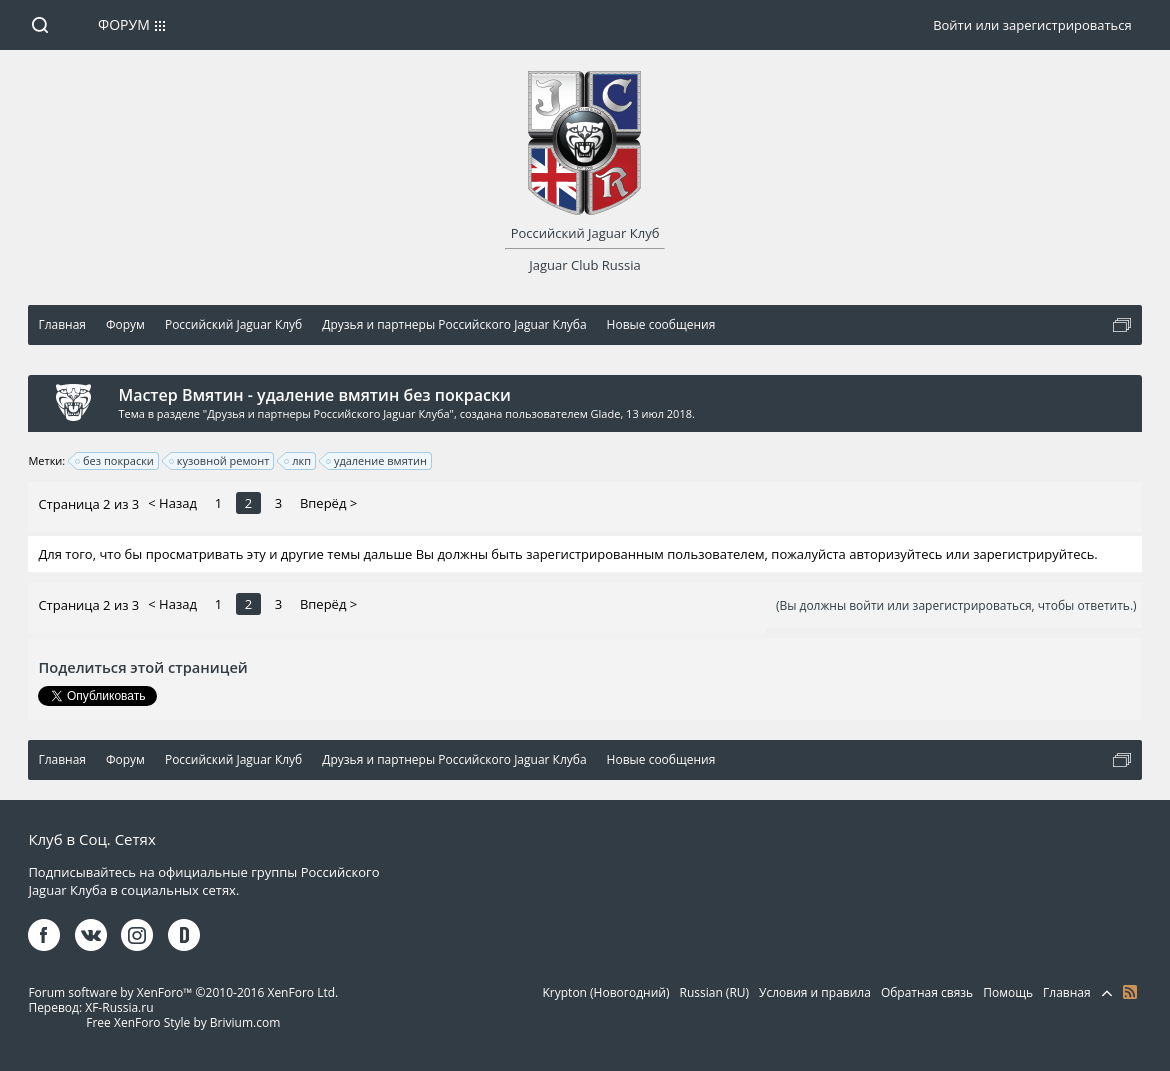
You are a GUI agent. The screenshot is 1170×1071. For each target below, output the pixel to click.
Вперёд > (328, 503)
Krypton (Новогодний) (606, 992)
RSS (1130, 992)
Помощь (1008, 992)
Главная (1067, 992)
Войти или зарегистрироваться (1032, 25)
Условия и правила (815, 992)
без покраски (115, 461)
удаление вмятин (377, 461)
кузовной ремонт (220, 461)
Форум (124, 24)
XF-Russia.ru (119, 1007)
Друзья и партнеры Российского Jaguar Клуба (328, 413)
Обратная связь (927, 992)
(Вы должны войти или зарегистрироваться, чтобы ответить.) (956, 605)
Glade (606, 413)
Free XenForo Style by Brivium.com (183, 1022)
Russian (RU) (714, 992)
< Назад (172, 503)
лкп (298, 461)
